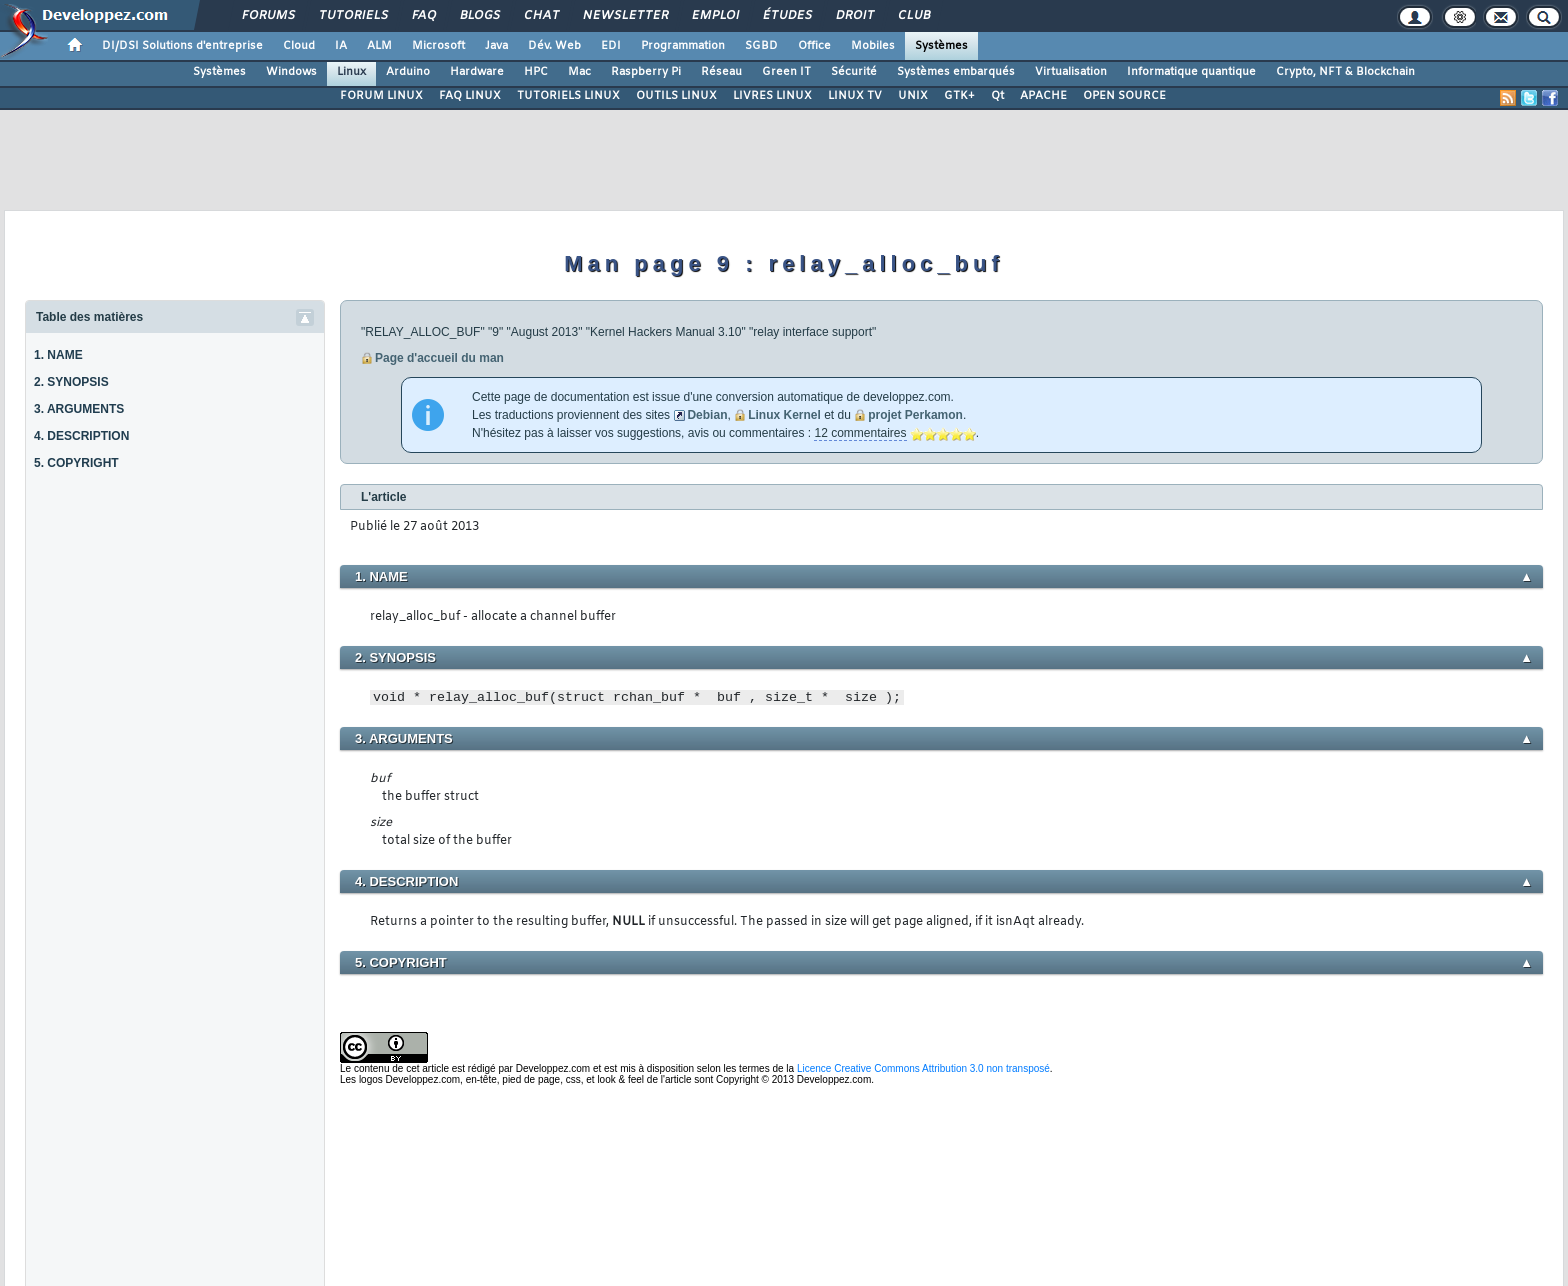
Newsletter (624, 16)
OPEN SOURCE (1124, 96)
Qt (997, 96)
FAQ (423, 16)
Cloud (299, 46)
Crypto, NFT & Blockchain (1345, 72)
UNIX (913, 96)
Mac (579, 72)
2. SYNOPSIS (71, 382)
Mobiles (873, 46)
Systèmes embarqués (956, 72)
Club (913, 16)
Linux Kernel (784, 415)
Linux (351, 72)
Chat (540, 16)
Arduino (408, 72)
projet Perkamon (915, 415)
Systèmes (941, 46)
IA (341, 46)
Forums (267, 16)
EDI (611, 46)
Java (496, 46)
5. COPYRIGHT (76, 463)
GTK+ (959, 96)
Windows (291, 72)
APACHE (1043, 96)
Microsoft (438, 46)
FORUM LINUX (381, 96)
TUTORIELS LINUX (568, 96)
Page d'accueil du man (439, 358)
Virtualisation (1071, 72)
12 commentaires (860, 433)
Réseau (721, 72)
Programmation (683, 46)
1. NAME (58, 355)
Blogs (479, 16)
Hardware (477, 72)
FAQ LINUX (470, 96)
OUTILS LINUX (676, 96)
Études (786, 16)
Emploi (714, 16)
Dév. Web (554, 46)
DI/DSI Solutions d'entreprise (182, 46)
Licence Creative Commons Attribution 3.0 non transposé (923, 1068)
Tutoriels (352, 16)
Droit (854, 16)
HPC (536, 72)
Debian (707, 415)
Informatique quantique (1191, 72)
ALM (379, 46)
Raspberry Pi (646, 72)
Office (814, 46)
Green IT (786, 72)
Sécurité (854, 72)
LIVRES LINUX (772, 96)
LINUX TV (855, 96)
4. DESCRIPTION (81, 436)
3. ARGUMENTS (79, 409)
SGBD (761, 46)
